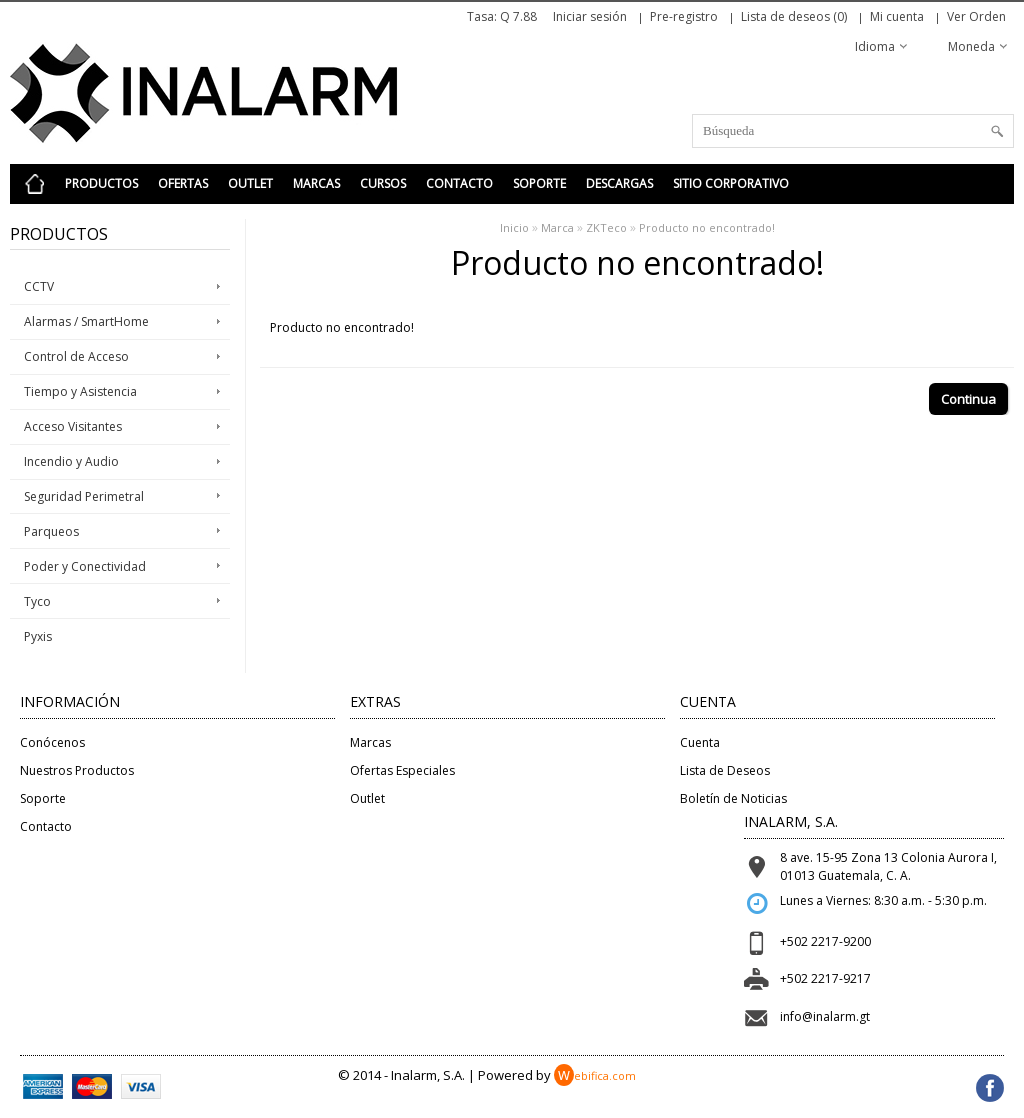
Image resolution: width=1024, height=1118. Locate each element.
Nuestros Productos (77, 770)
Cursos (383, 183)
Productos (101, 183)
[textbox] (853, 131)
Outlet (250, 183)
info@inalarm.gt (825, 1016)
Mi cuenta (897, 16)
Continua (968, 399)
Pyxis (38, 636)
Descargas (619, 183)
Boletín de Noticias (733, 798)
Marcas (316, 183)
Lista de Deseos (725, 770)
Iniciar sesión (590, 16)
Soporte (539, 183)
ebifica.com (595, 1075)
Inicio (514, 227)
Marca (557, 227)
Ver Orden (976, 16)
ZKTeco (606, 227)
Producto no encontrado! (707, 227)
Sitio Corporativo (731, 183)
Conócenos (52, 742)
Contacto (459, 183)
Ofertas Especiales (402, 770)
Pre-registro (684, 16)
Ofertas (183, 183)
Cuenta (700, 742)
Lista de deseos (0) (794, 16)
